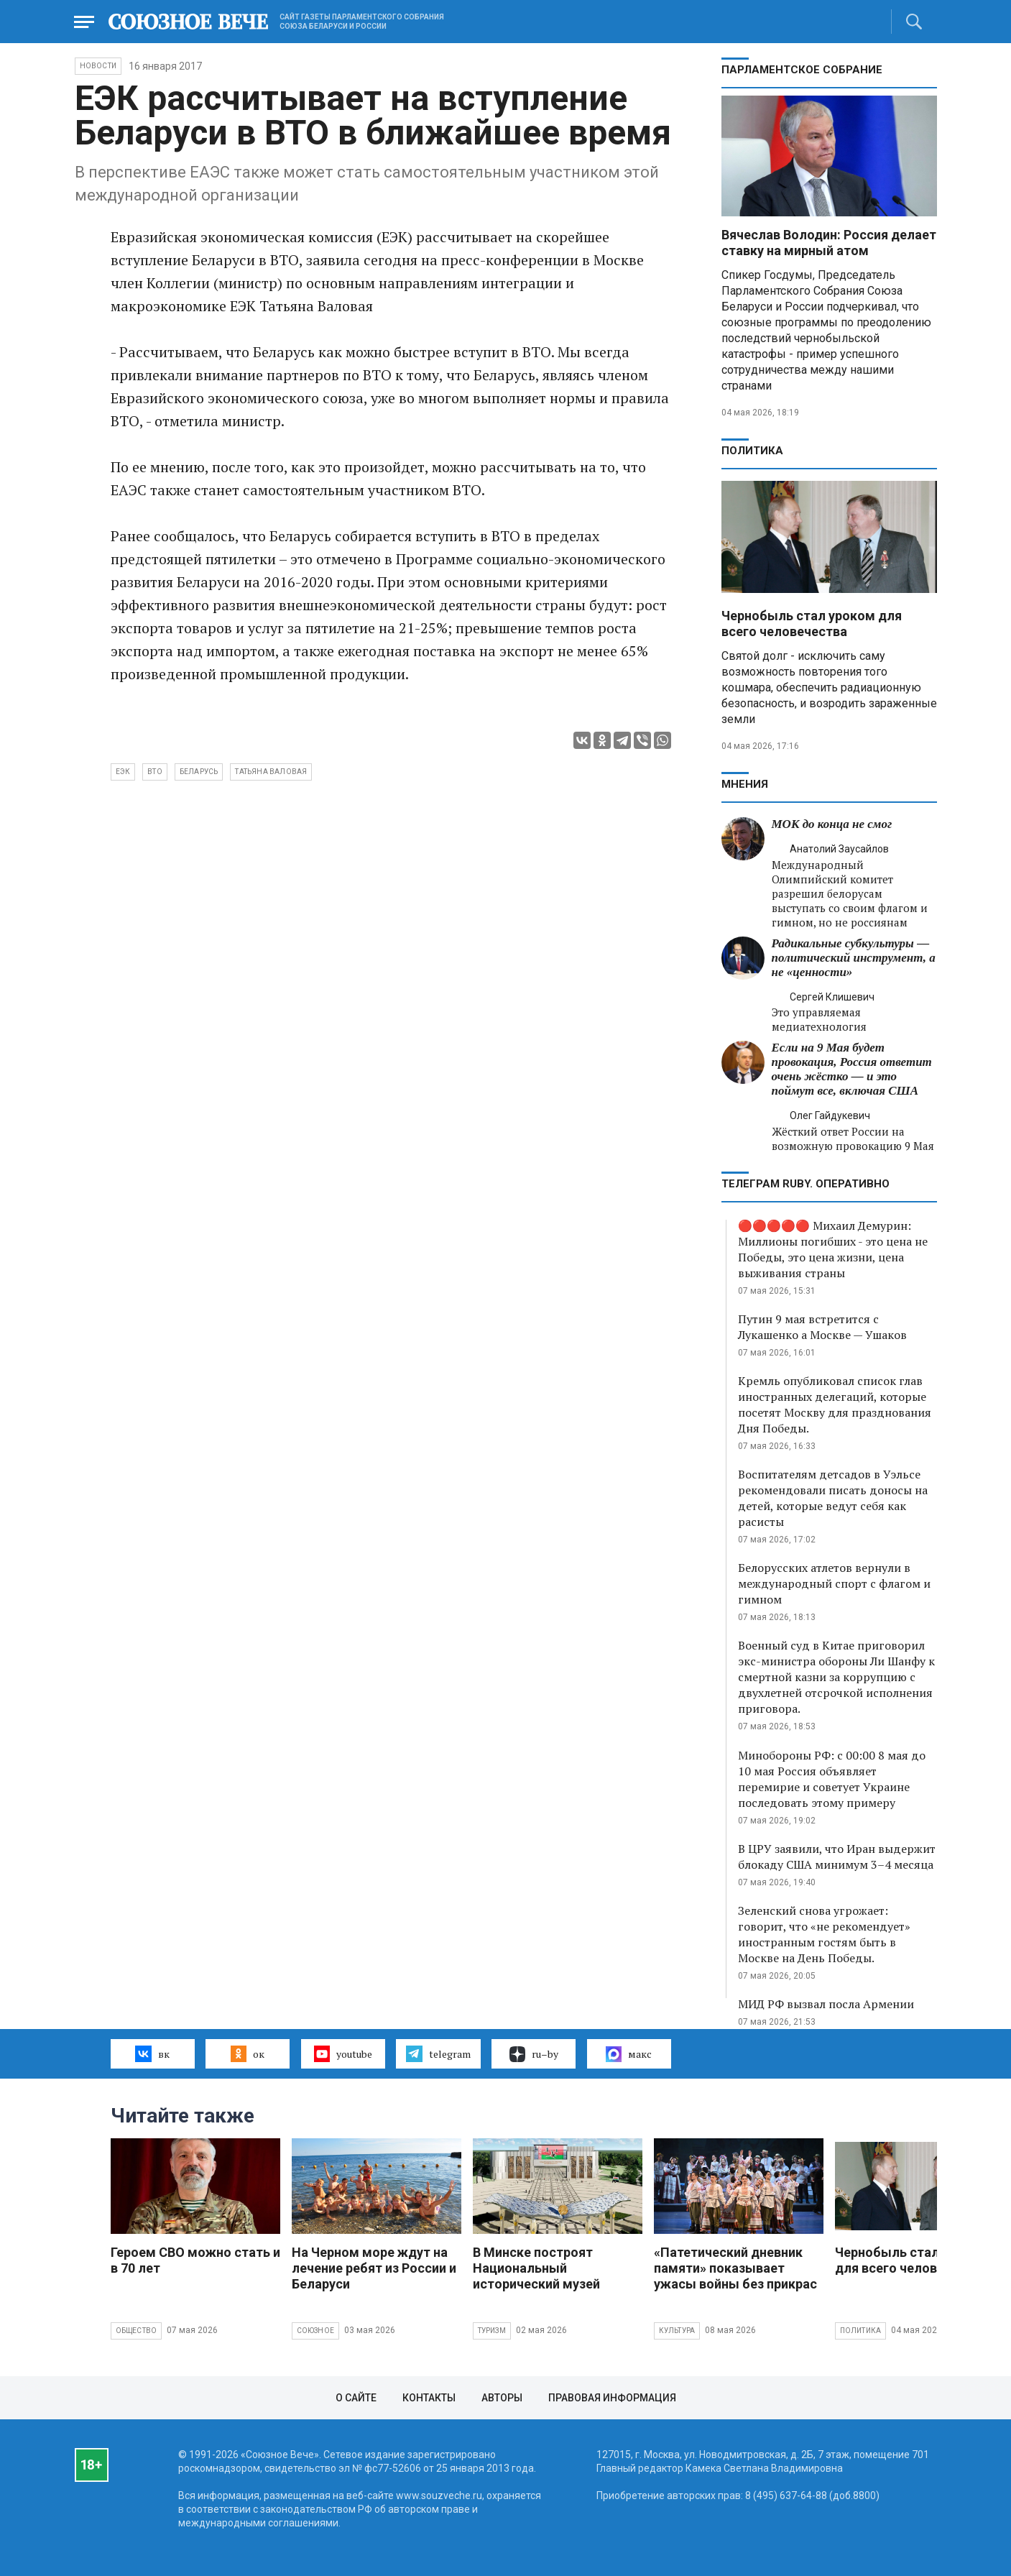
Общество (136, 2330)
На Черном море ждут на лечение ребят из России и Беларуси (374, 2268)
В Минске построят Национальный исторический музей (536, 2268)
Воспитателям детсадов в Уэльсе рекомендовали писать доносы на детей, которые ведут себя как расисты (833, 1498)
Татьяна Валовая (271, 772)
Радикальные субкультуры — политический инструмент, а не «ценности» (854, 958)
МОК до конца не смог (832, 824)
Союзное (315, 2330)
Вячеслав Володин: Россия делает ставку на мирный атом (828, 242)
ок (247, 2053)
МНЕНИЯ (744, 784)
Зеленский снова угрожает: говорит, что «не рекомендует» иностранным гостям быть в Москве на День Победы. (824, 1934)
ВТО (154, 772)
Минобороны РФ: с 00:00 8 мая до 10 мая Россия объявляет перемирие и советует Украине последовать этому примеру (831, 1779)
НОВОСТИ (98, 66)
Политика (752, 450)
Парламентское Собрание (801, 69)
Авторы (501, 2398)
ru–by (533, 2054)
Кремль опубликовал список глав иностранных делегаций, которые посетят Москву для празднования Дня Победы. (834, 1404)
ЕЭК (123, 772)
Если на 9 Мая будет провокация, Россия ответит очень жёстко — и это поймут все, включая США (852, 1069)
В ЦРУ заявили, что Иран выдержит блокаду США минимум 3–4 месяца (837, 1856)
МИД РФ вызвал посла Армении (826, 2004)
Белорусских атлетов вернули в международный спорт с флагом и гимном (834, 1583)
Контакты (429, 2398)
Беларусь (199, 772)
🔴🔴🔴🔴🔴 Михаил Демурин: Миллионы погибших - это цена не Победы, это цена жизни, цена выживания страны (833, 1249)
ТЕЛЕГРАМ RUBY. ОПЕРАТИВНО (805, 1183)
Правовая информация (612, 2398)
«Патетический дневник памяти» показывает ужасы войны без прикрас (735, 2268)
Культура (677, 2330)
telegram (438, 2053)
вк (152, 2053)
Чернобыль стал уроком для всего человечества (811, 623)
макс (629, 2054)
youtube (343, 2053)
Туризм (492, 2330)
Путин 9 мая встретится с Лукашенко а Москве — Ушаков (822, 1327)
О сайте (356, 2398)
